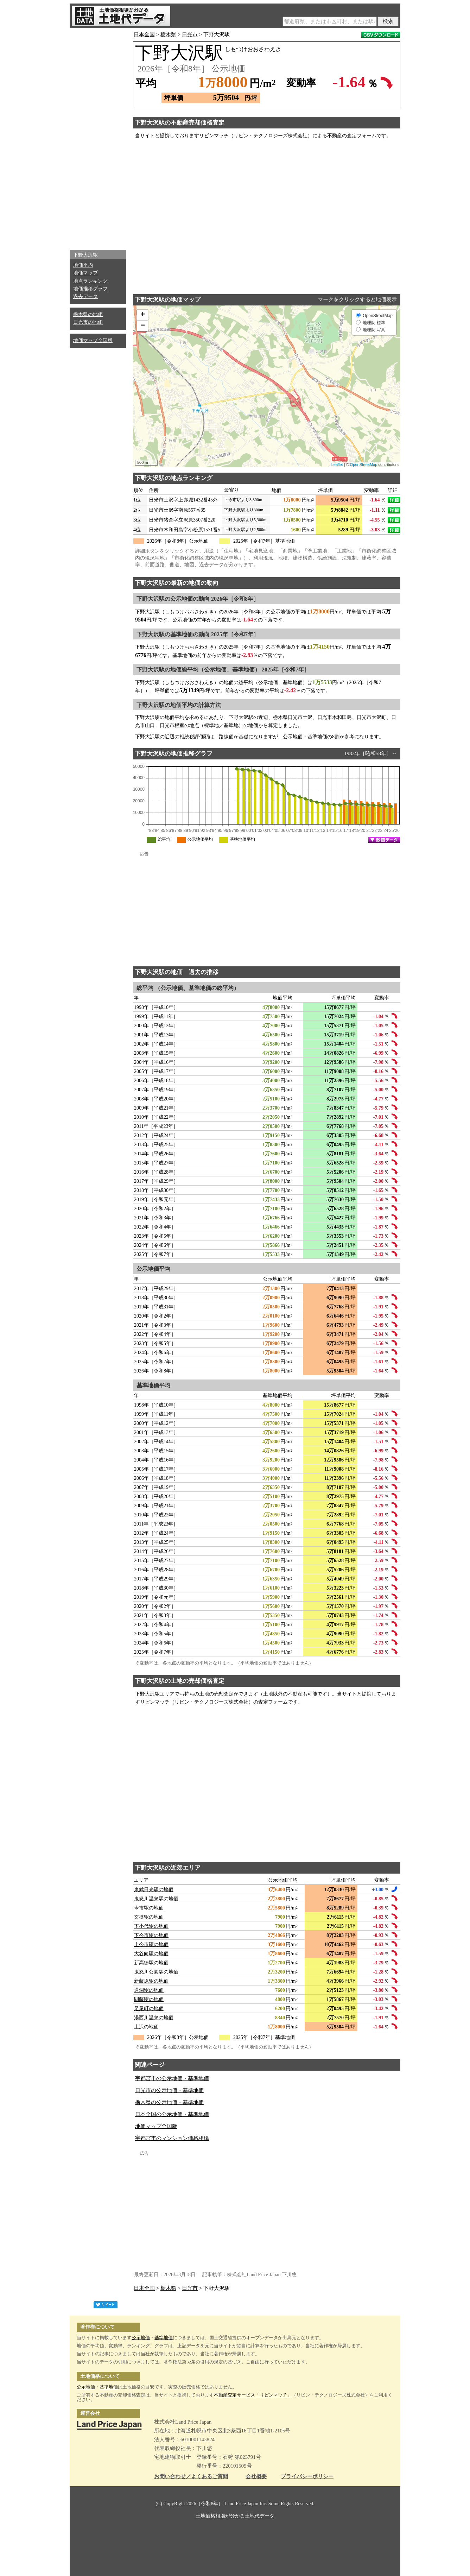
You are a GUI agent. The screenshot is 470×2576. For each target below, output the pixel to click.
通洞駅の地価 (149, 1990)
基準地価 (163, 2337)
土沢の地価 (146, 2026)
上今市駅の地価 (151, 1944)
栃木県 (168, 34)
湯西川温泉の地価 (153, 2017)
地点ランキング (90, 281)
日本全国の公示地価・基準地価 (172, 2114)
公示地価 (141, 2337)
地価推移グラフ (90, 288)
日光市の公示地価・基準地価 (169, 2090)
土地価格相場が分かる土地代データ (235, 2516)
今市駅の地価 (149, 1908)
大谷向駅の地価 (151, 1953)
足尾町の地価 (149, 2008)
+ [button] (142, 315)
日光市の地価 (88, 322)
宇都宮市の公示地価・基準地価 (172, 2078)
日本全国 (144, 34)
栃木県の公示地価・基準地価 (169, 2102)
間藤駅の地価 (149, 1999)
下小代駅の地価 (151, 1926)
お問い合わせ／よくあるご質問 (191, 2476)
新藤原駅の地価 (151, 1981)
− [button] (142, 326)
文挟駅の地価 (149, 1917)
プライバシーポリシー (307, 2476)
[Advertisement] (98, 137)
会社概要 (256, 2476)
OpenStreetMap (363, 464)
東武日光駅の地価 (153, 1889)
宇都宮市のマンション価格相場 (172, 2138)
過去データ (85, 296)
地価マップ (85, 273)
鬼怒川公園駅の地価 (156, 1972)
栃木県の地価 (88, 314)
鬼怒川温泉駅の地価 (156, 1898)
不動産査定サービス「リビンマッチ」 (253, 2395)
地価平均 (83, 265)
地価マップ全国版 (93, 340)
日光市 (190, 34)
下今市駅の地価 (151, 1935)
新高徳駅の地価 (151, 1962)
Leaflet (337, 464)
